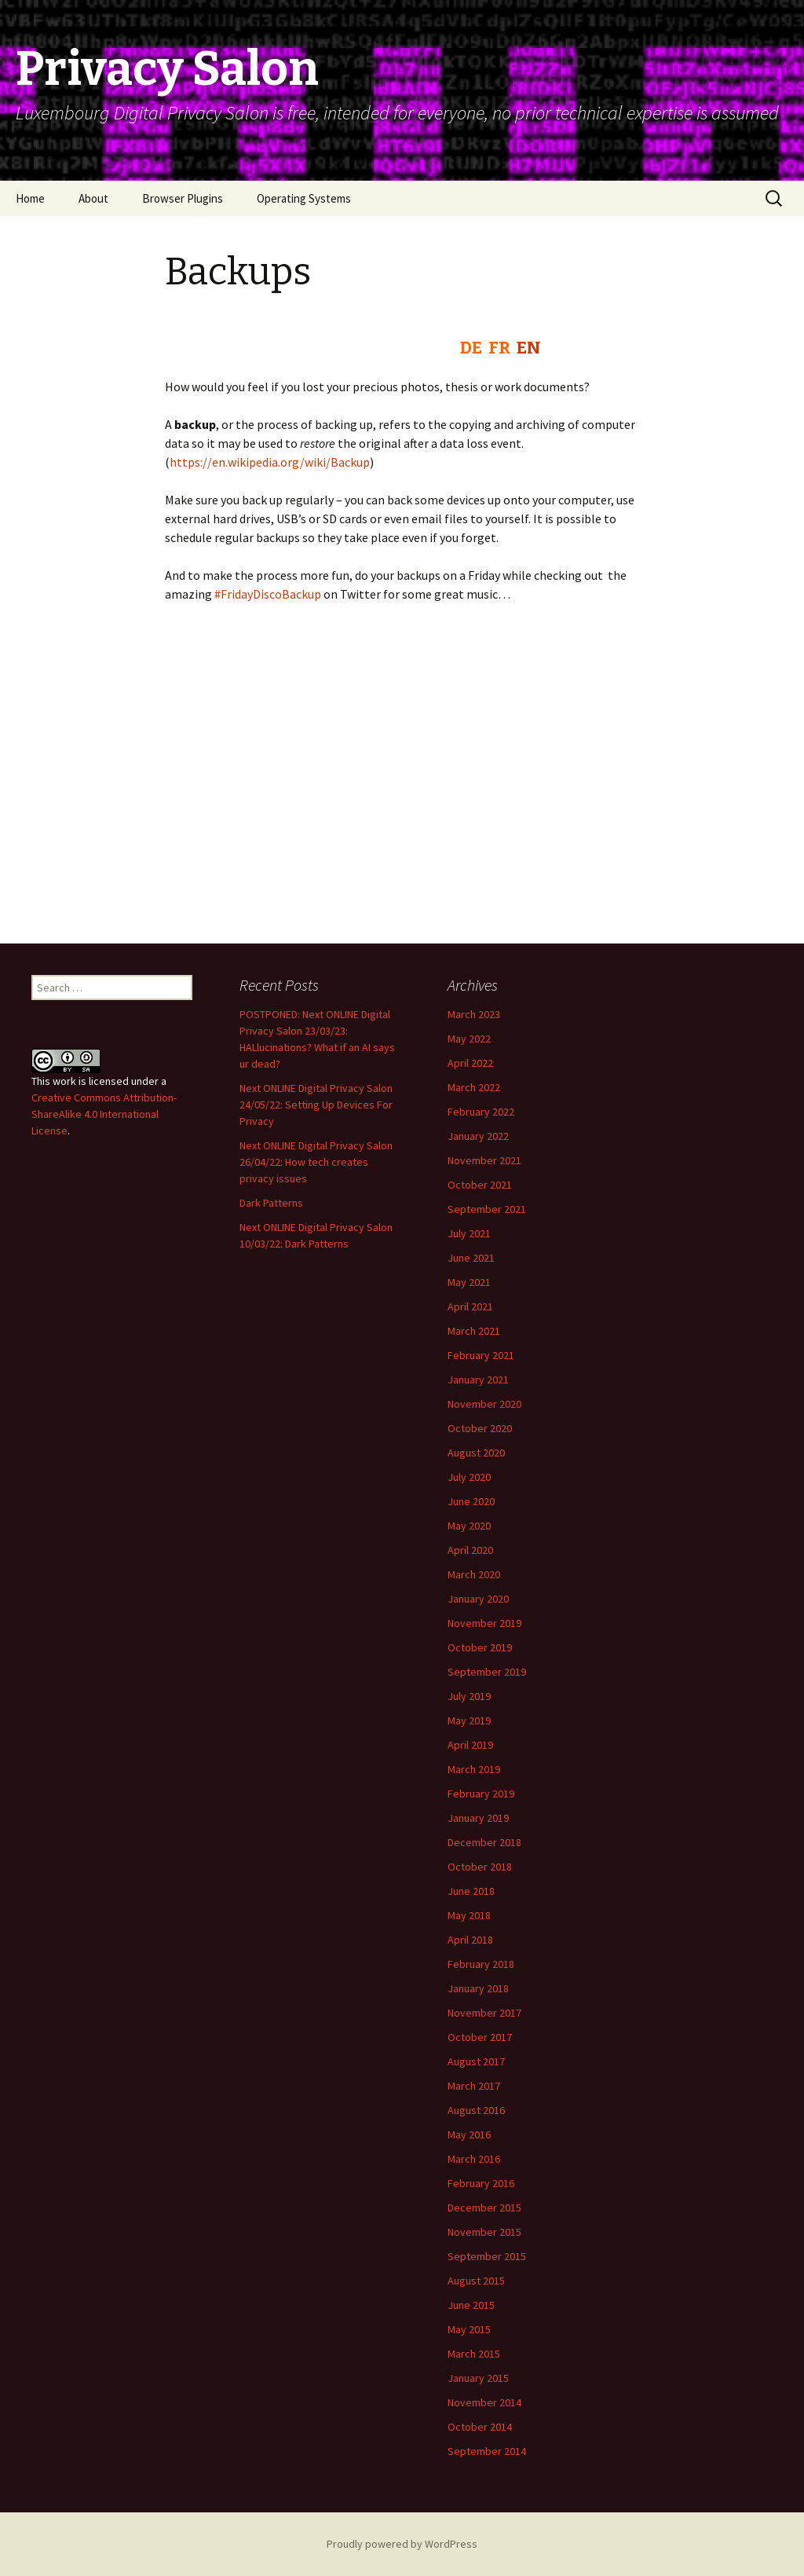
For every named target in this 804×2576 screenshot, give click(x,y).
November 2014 (484, 2402)
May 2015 (469, 2329)
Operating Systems (304, 198)
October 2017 (480, 2037)
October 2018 (480, 1867)
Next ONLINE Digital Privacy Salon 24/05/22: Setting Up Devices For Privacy (316, 1104)
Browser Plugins (182, 198)
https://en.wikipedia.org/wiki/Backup (270, 462)
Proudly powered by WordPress (402, 2544)
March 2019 (474, 1769)
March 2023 (474, 1014)
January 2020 (478, 1599)
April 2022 (470, 1063)
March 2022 (474, 1087)
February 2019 (481, 1793)
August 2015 (476, 2281)
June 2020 (471, 1501)
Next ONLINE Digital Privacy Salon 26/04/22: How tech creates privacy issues (316, 1161)
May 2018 (469, 1915)
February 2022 (481, 1112)
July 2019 (469, 1696)
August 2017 (476, 2061)
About (93, 198)
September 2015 (487, 2256)
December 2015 (484, 2207)
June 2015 (471, 2305)
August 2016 (476, 2110)
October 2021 (480, 1185)
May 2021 (469, 1282)
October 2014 (480, 2427)
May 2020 (469, 1526)
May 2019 (469, 1720)
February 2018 (481, 1964)
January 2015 (478, 2378)
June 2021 (471, 1258)
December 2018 (484, 1842)
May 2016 (469, 2134)
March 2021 (474, 1331)
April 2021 (470, 1306)
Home (30, 198)
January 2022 (478, 1136)
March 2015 (474, 2354)
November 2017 (484, 2013)
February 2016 (481, 2183)
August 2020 (476, 1453)
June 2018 (471, 1891)
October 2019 (480, 1647)
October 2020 (480, 1428)
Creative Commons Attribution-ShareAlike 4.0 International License (104, 1114)
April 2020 (470, 1550)
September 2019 (487, 1672)
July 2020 (469, 1477)
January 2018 (478, 1988)
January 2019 (478, 1818)
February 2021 (481, 1355)
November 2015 (484, 2232)
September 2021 (487, 1209)
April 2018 (470, 1940)
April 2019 (470, 1745)
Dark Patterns (271, 1203)
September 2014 (487, 2451)
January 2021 (478, 1379)
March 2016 (474, 2159)
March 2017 (474, 2086)
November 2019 (484, 1623)
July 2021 (469, 1233)
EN (529, 347)
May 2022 (469, 1038)
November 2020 (484, 1404)
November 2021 (484, 1160)
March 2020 (474, 1574)
